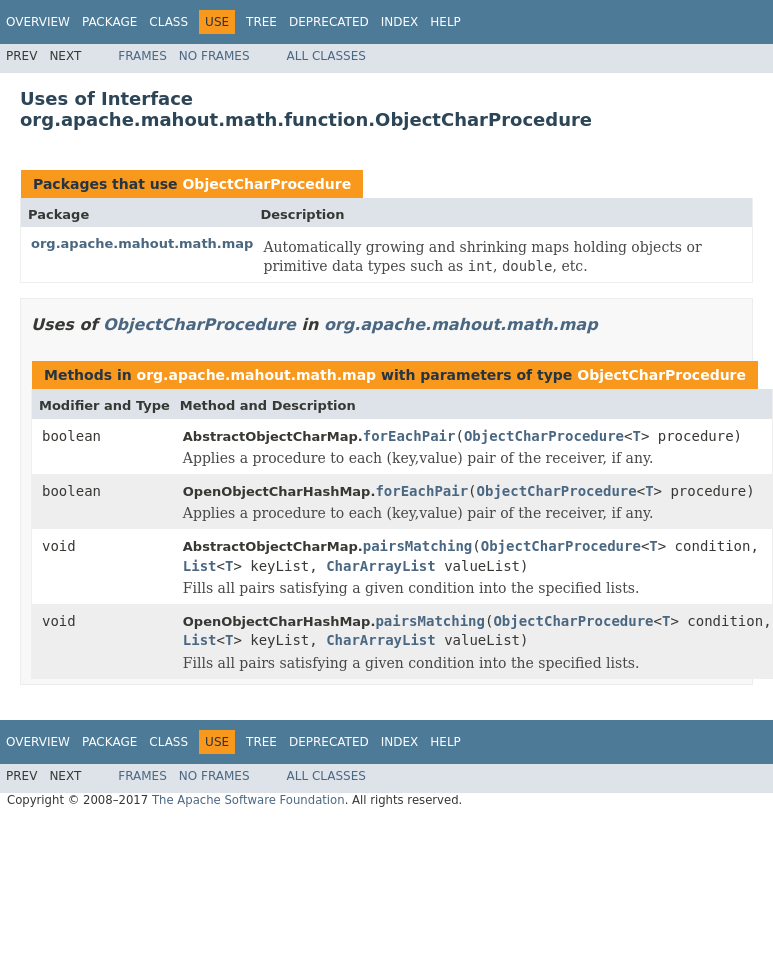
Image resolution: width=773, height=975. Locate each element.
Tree (261, 22)
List (200, 566)
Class (168, 22)
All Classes (326, 56)
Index (400, 22)
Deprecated (329, 22)
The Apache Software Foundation (248, 800)
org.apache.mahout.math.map (142, 243)
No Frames (214, 56)
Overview (38, 22)
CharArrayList (381, 566)
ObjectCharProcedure (266, 184)
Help (445, 22)
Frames (142, 56)
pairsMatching (418, 546)
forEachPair (409, 436)
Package (109, 22)
